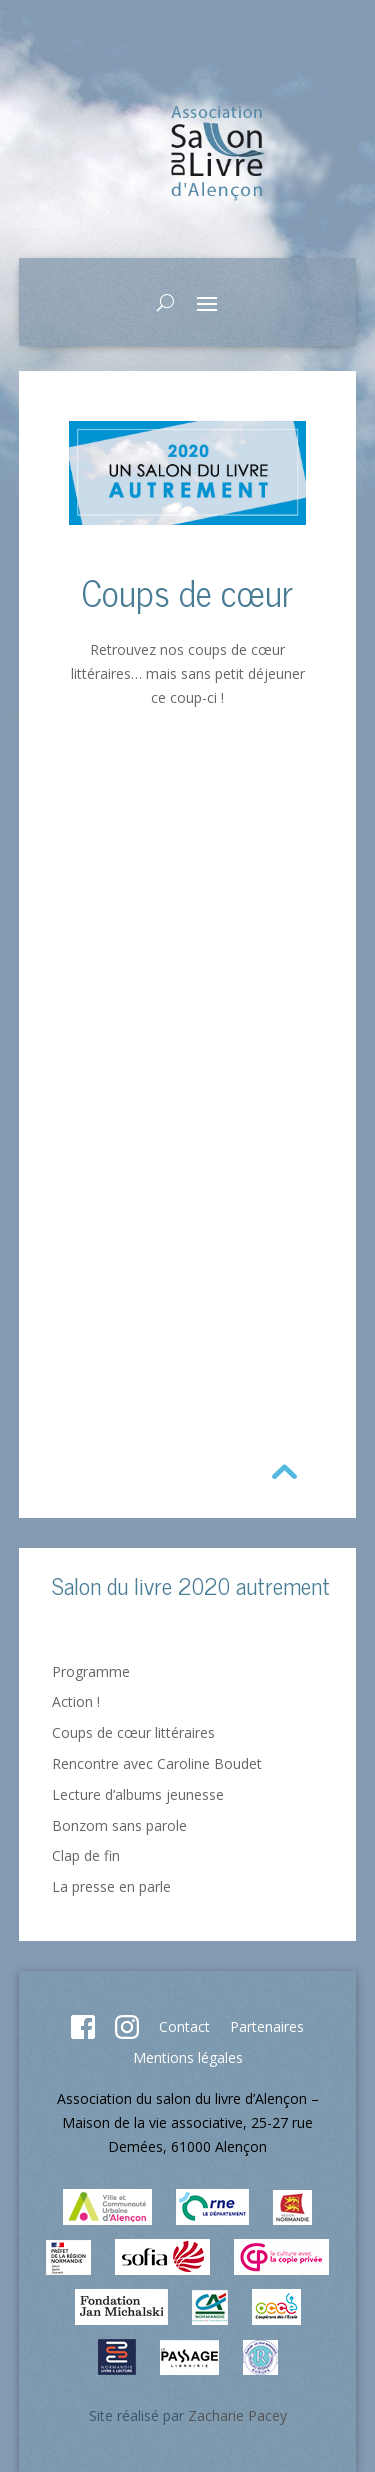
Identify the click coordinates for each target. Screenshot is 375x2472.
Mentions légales (188, 2057)
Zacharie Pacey (237, 2415)
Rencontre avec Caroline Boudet (157, 1763)
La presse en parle (111, 1886)
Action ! (76, 1701)
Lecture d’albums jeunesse (138, 1794)
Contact (184, 2026)
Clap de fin (86, 1855)
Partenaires (267, 2026)
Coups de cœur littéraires (133, 1732)
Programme (91, 1671)
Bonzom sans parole (119, 1825)
